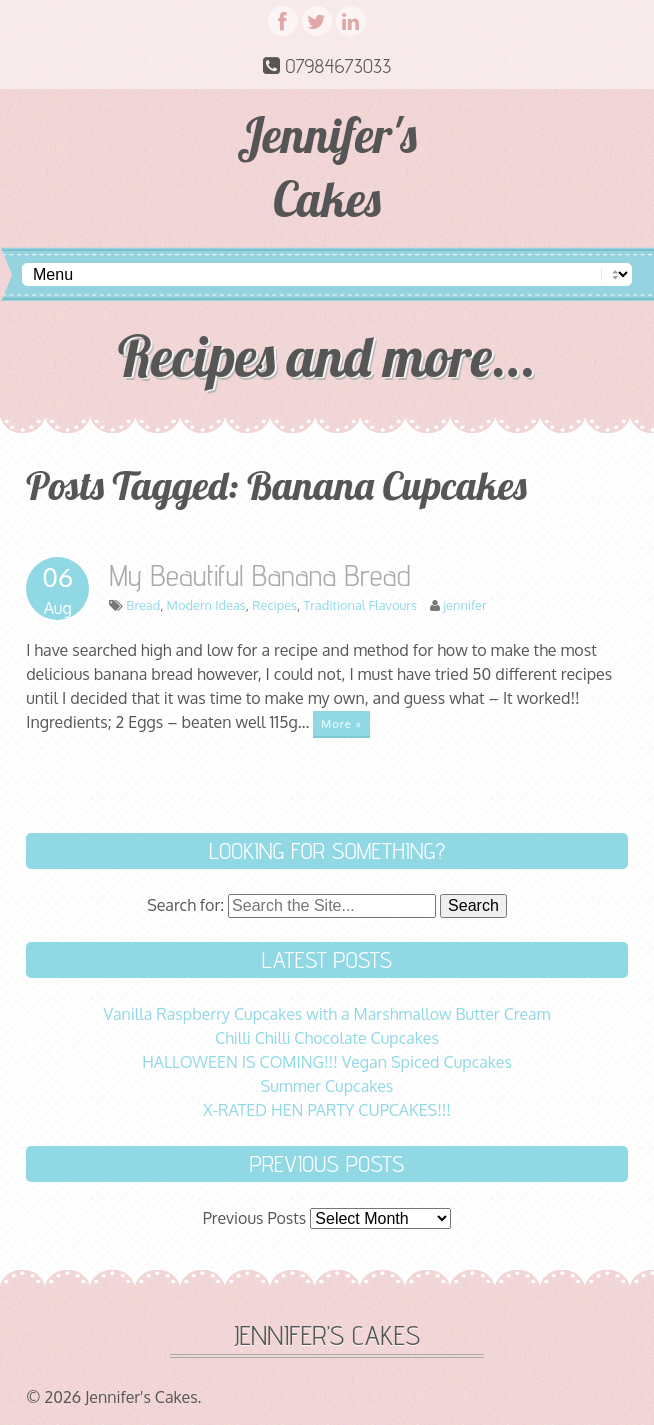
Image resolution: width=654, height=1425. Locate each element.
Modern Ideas (206, 605)
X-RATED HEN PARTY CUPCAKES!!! (327, 1110)
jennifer (464, 605)
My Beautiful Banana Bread (260, 575)
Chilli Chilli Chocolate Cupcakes (327, 1038)
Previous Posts (255, 1218)
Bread (143, 605)
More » (341, 723)
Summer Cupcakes (327, 1086)
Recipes (274, 605)
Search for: (185, 905)
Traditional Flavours (359, 605)
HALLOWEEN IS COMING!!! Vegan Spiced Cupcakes (327, 1062)
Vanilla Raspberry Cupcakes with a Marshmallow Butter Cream (327, 1014)
